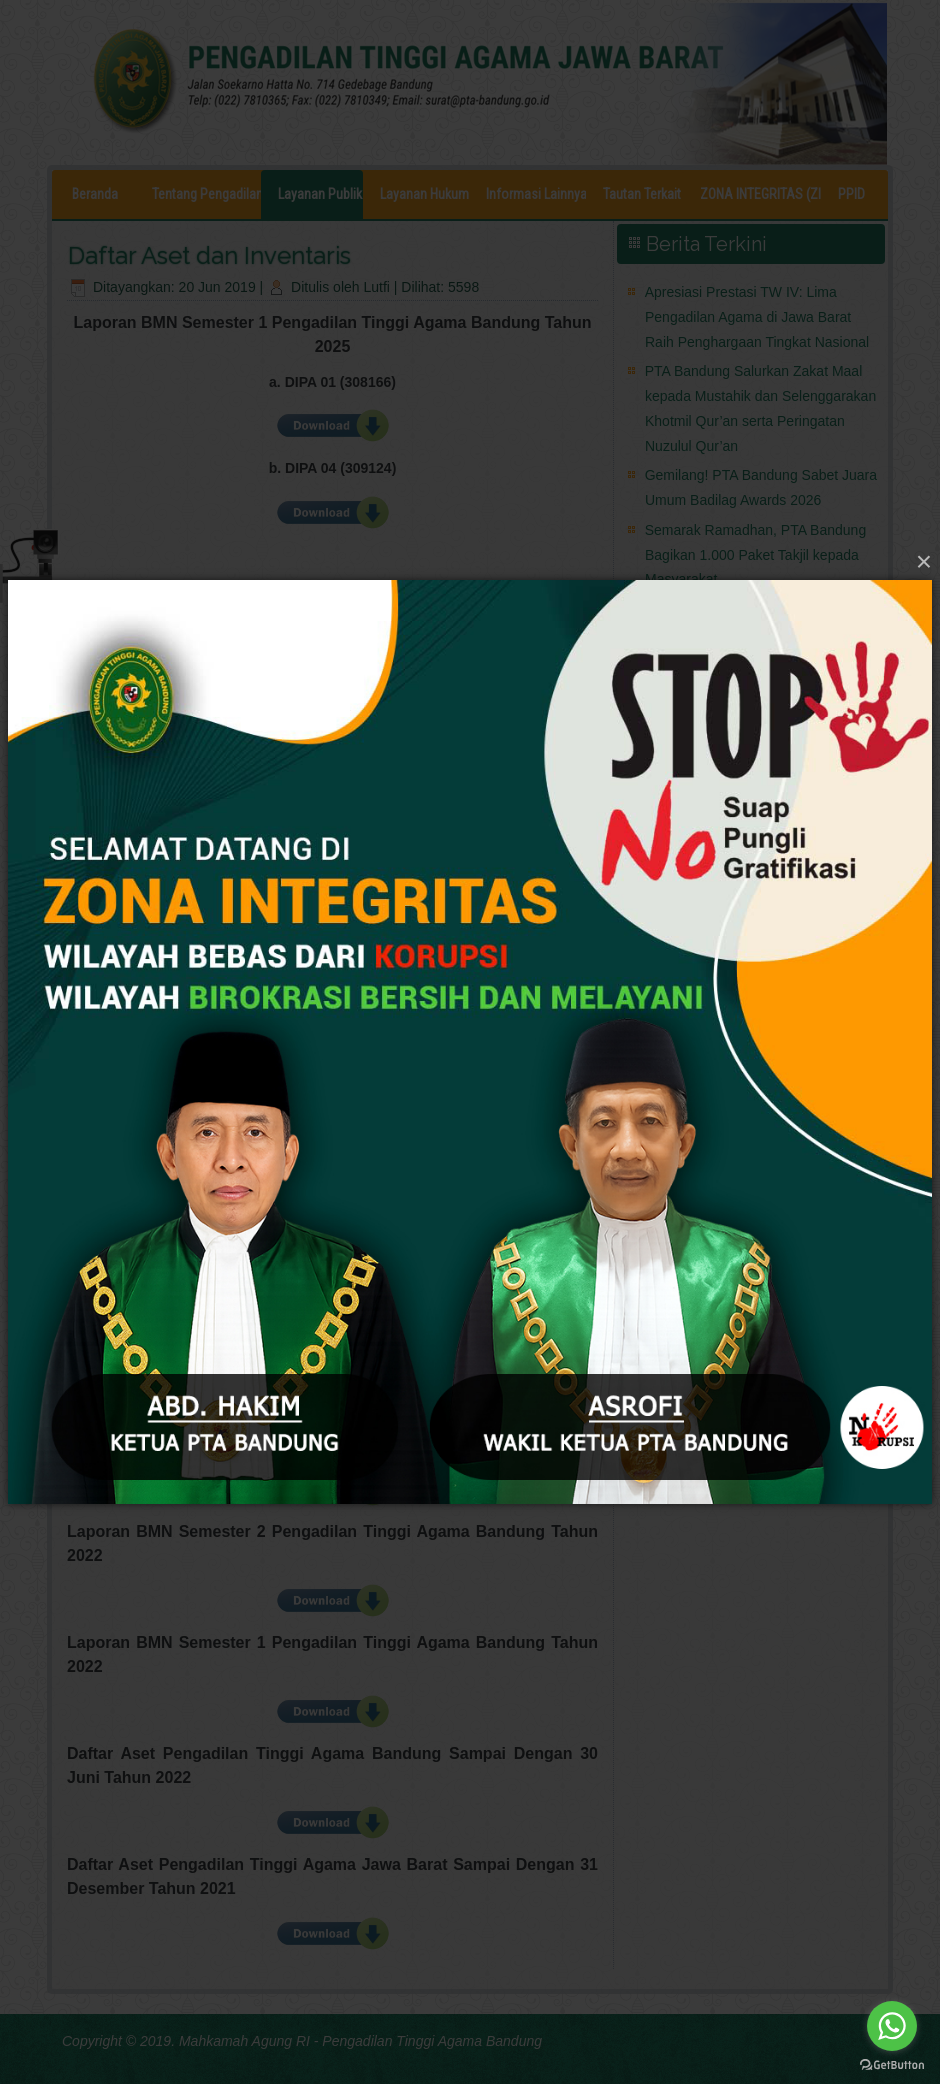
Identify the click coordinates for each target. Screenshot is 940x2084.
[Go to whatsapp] (892, 2026)
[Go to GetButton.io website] (892, 2064)
